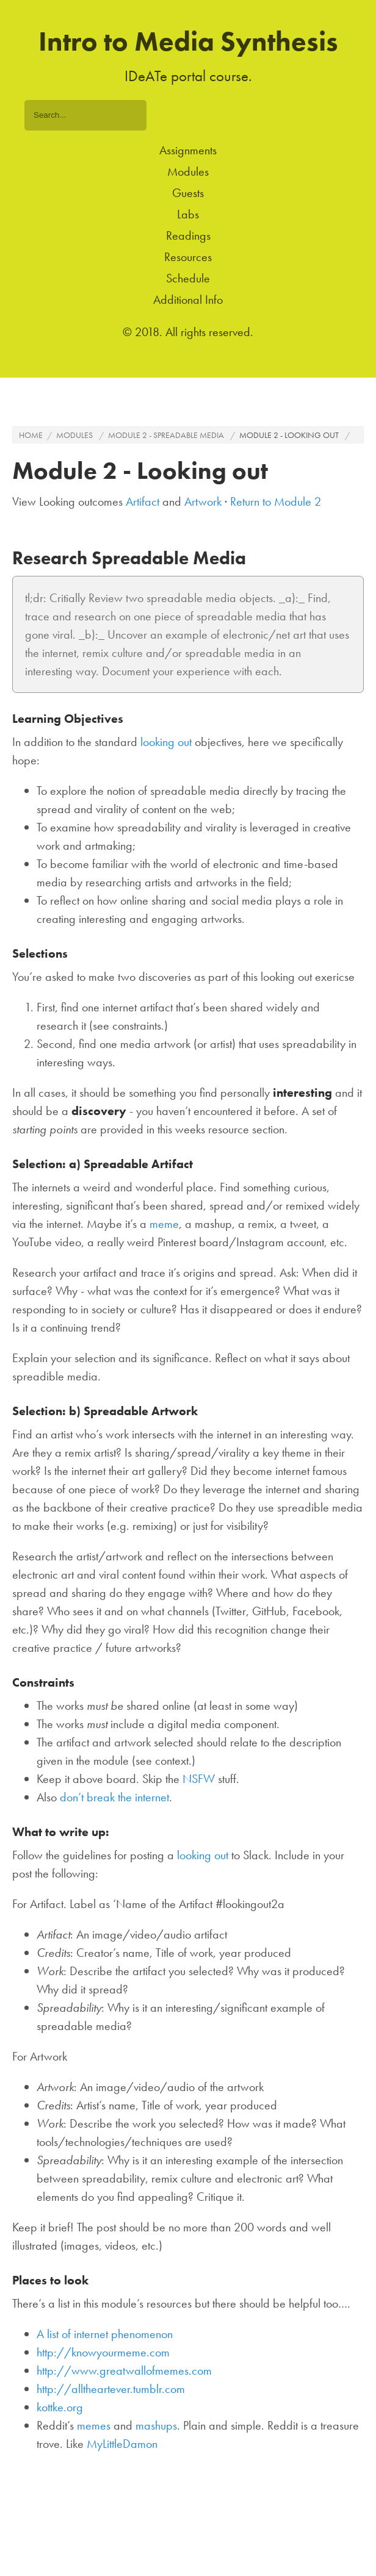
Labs (188, 214)
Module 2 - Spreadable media (166, 434)
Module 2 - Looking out (289, 434)
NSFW (199, 1779)
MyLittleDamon (122, 2444)
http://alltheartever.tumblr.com (111, 2389)
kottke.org (60, 2407)
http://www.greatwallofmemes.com (124, 2370)
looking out (166, 742)
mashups (156, 2425)
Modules (188, 171)
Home (31, 434)
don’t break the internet (114, 1797)
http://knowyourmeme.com (103, 2352)
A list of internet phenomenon (105, 2334)
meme (164, 1224)
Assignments (188, 150)
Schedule (188, 278)
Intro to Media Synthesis (188, 41)
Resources (188, 257)
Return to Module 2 (275, 501)
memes (93, 2425)
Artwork (203, 501)
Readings (188, 235)
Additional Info (188, 299)
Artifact (142, 501)
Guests (188, 193)
